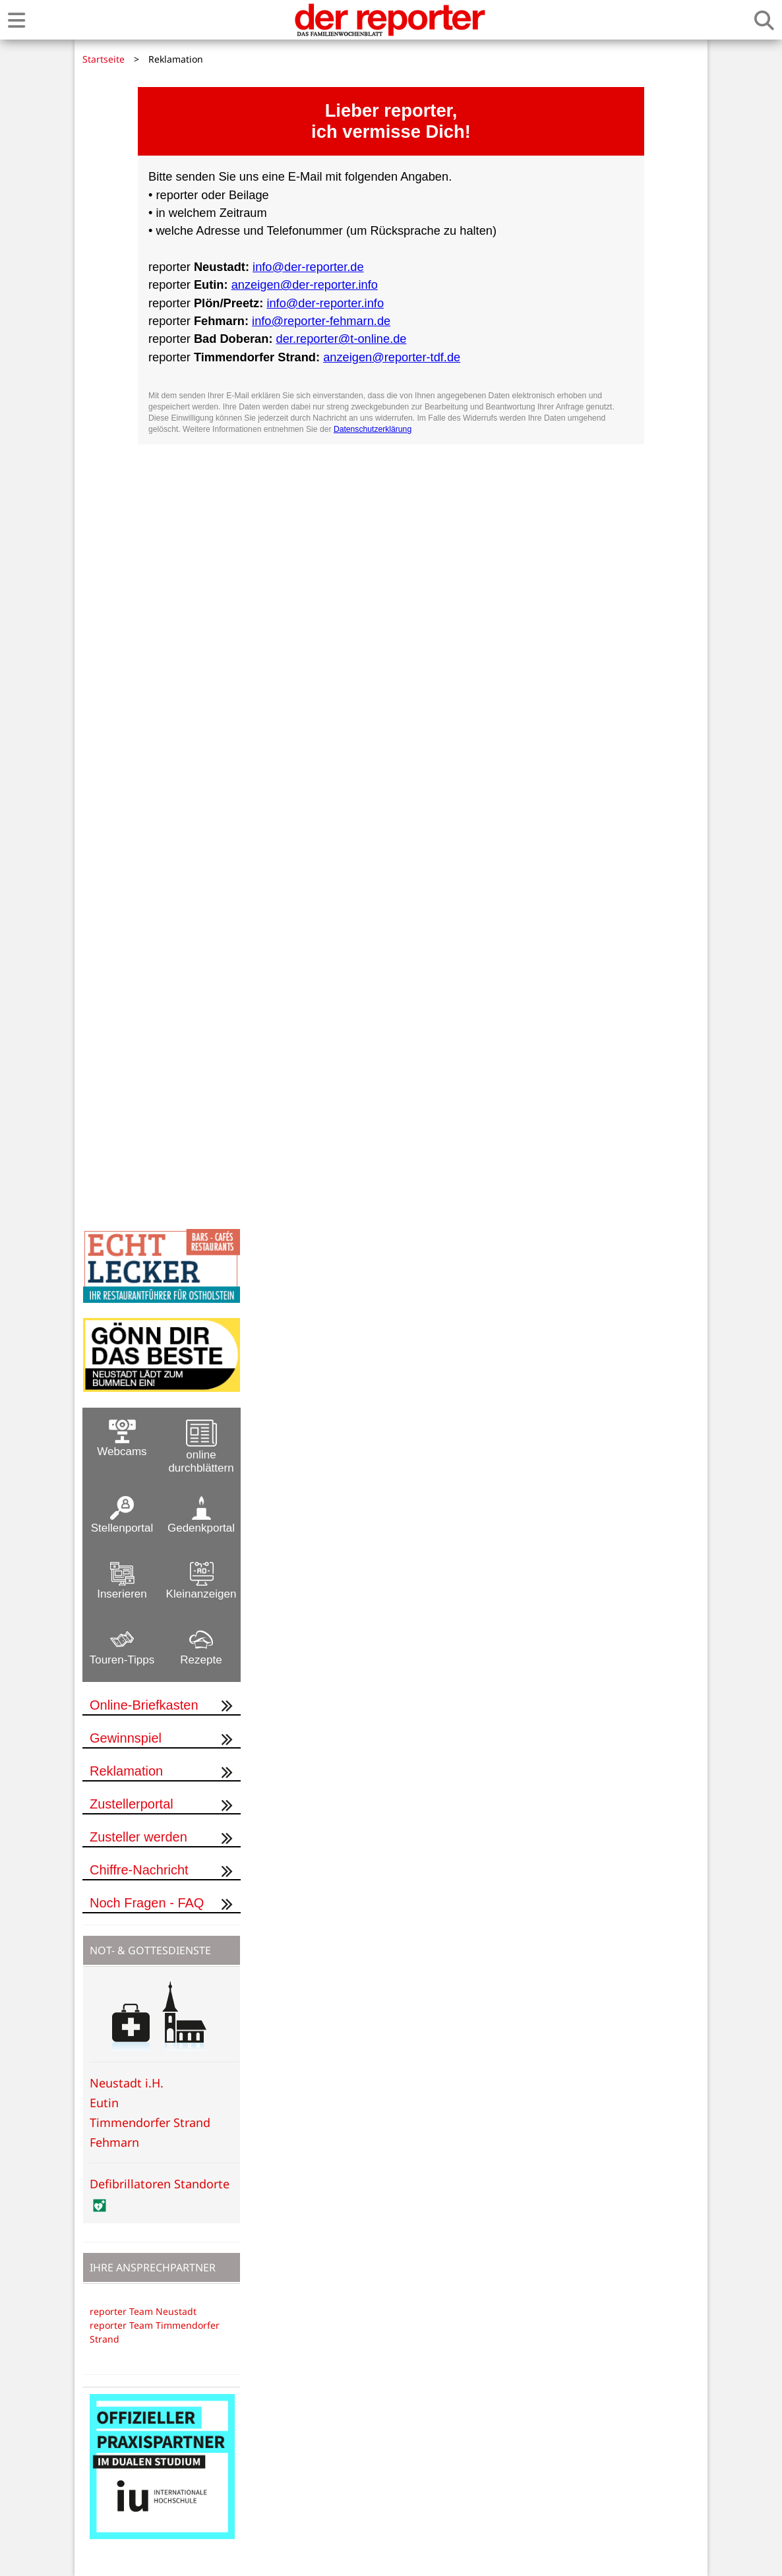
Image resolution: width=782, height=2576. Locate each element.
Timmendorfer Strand (150, 2122)
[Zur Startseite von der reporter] (389, 19)
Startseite (103, 59)
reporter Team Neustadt (143, 2311)
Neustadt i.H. (127, 2083)
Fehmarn (114, 2142)
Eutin (104, 2103)
